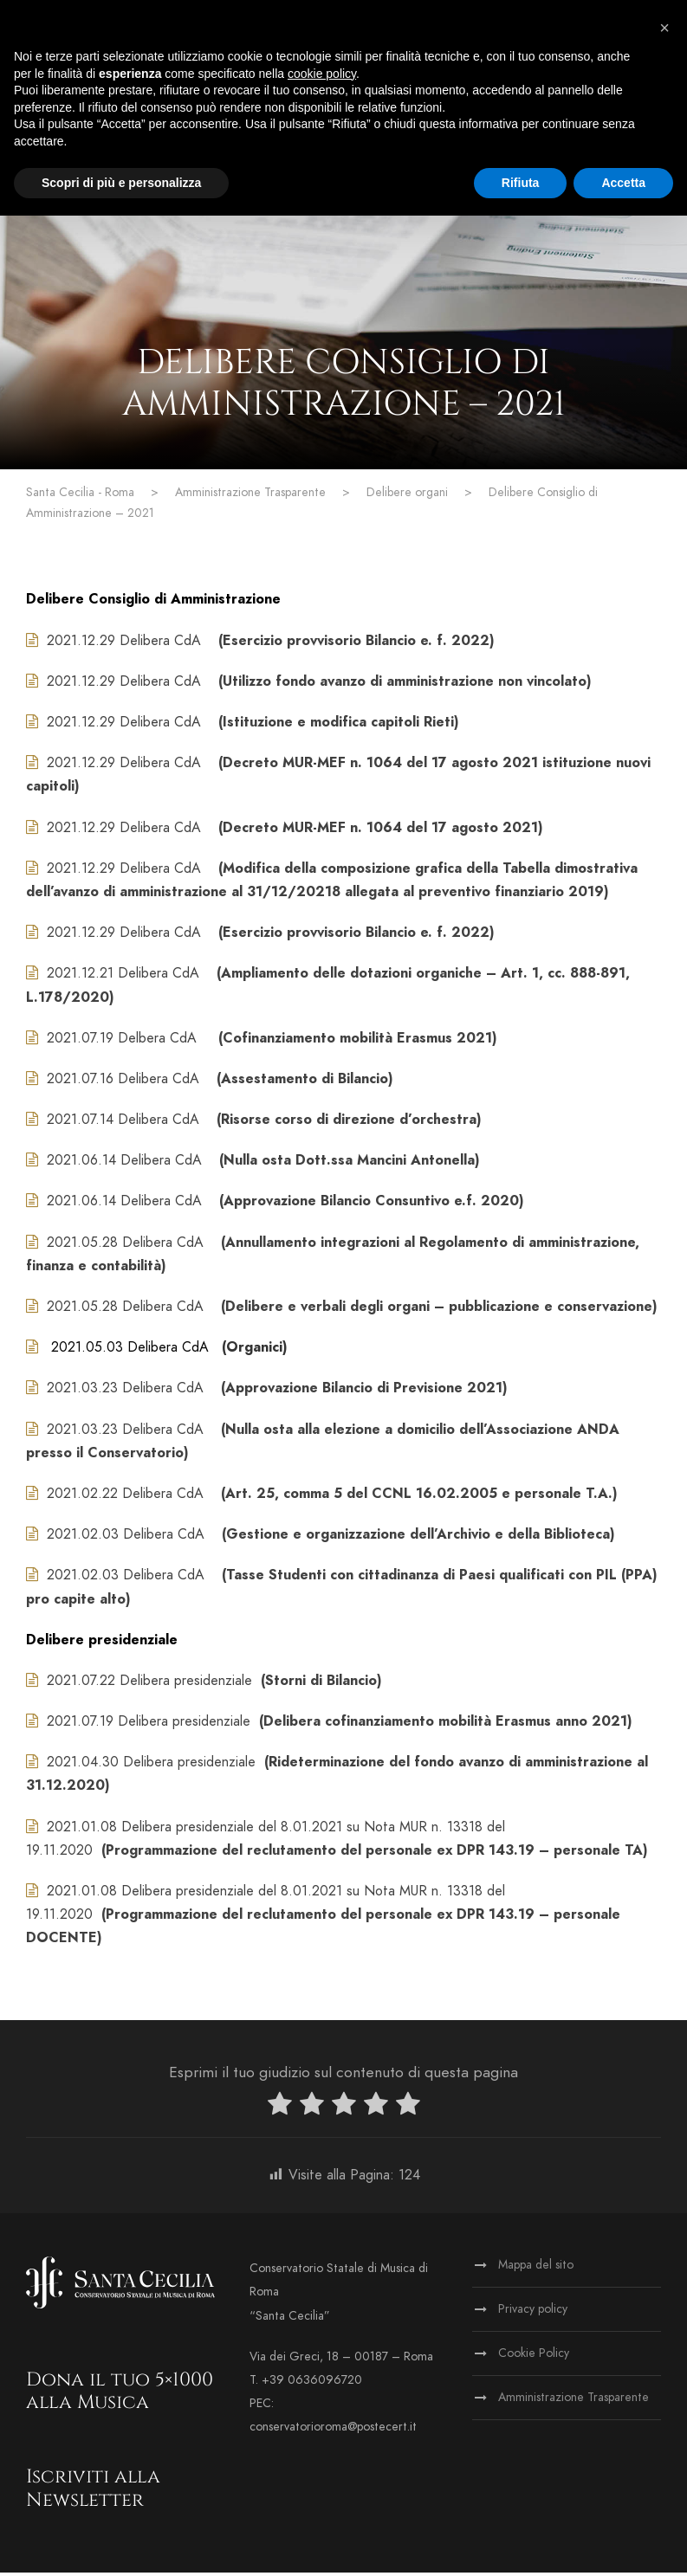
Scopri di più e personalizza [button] (121, 183)
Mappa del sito (536, 2269)
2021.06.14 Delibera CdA (126, 1164)
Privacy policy (532, 2313)
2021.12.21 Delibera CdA (123, 977)
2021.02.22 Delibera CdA (125, 1497)
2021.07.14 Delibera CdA (125, 1123)
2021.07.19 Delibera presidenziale (148, 1724)
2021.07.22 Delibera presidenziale (149, 1684)
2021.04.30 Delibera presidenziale (151, 1766)
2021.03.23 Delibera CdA (125, 1392)
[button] (664, 28)
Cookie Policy (533, 2357)
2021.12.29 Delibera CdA (124, 644)
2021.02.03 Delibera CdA (128, 1537)
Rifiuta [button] (521, 183)
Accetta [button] (623, 183)
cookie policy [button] (322, 74)
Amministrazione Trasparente (573, 2401)
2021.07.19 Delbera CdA (124, 1041)
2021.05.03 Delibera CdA (130, 1350)
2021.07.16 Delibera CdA (123, 1082)
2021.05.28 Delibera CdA (127, 1246)
